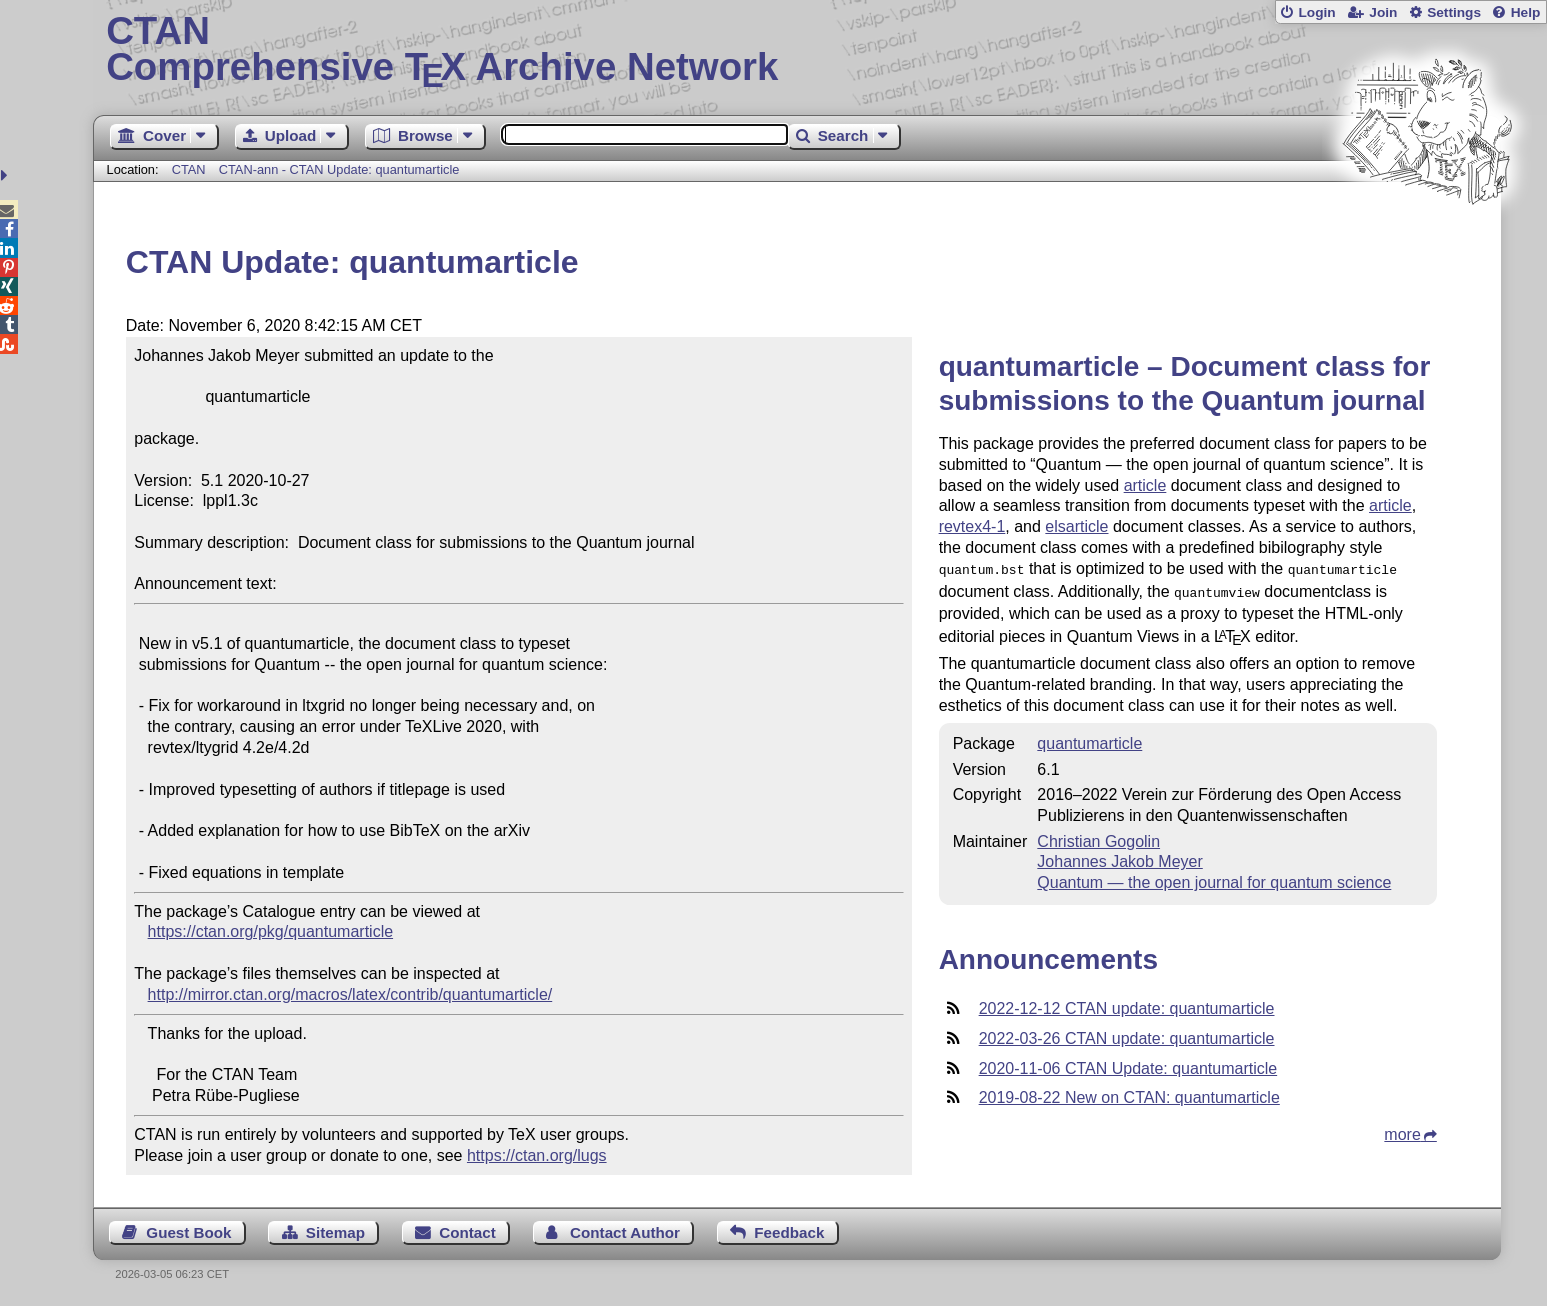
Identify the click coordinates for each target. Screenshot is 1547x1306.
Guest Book (188, 1232)
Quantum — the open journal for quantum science (1214, 878)
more (1402, 1130)
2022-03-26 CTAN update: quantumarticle (1127, 1034)
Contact (467, 1232)
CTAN (189, 169)
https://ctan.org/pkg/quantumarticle (270, 931)
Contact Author (625, 1232)
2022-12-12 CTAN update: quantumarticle (1127, 1004)
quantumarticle (1089, 739)
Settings (1454, 12)
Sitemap (335, 1232)
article (1145, 485)
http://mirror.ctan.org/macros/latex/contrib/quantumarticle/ (350, 994)
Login (1316, 12)
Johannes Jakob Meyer (1119, 857)
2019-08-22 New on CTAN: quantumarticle (1129, 1093)
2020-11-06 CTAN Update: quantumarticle (1128, 1064)
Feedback (789, 1232)
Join (1383, 12)
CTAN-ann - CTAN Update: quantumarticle (339, 169)
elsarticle (1076, 526)
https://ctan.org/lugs (537, 1155)
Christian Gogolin (1098, 837)
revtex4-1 (972, 526)
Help (1526, 12)
